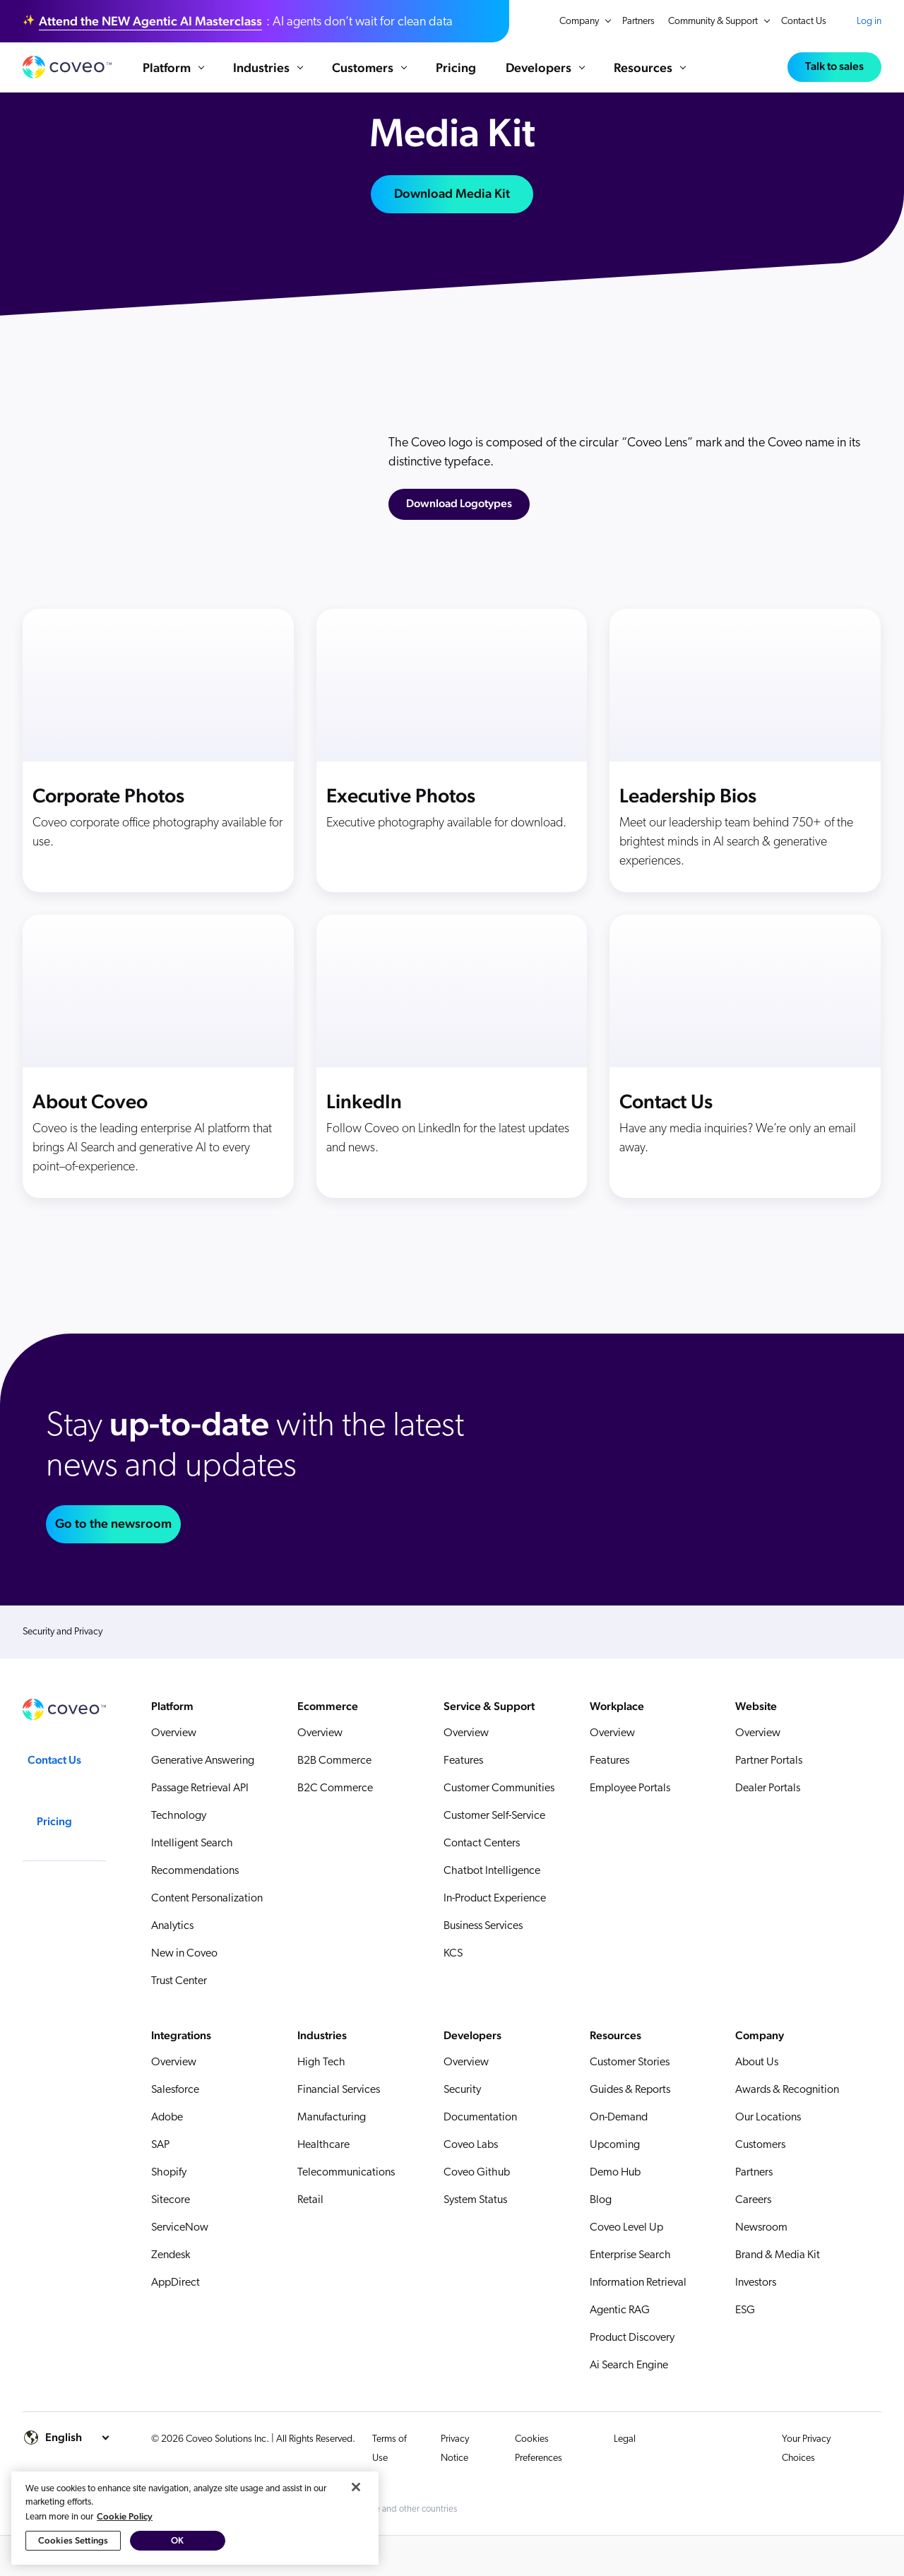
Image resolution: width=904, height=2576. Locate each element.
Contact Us (803, 21)
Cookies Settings (73, 2543)
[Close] (355, 2489)
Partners (638, 21)
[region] (195, 2521)
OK (177, 2543)
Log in (869, 21)
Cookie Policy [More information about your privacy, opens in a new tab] (125, 2519)
